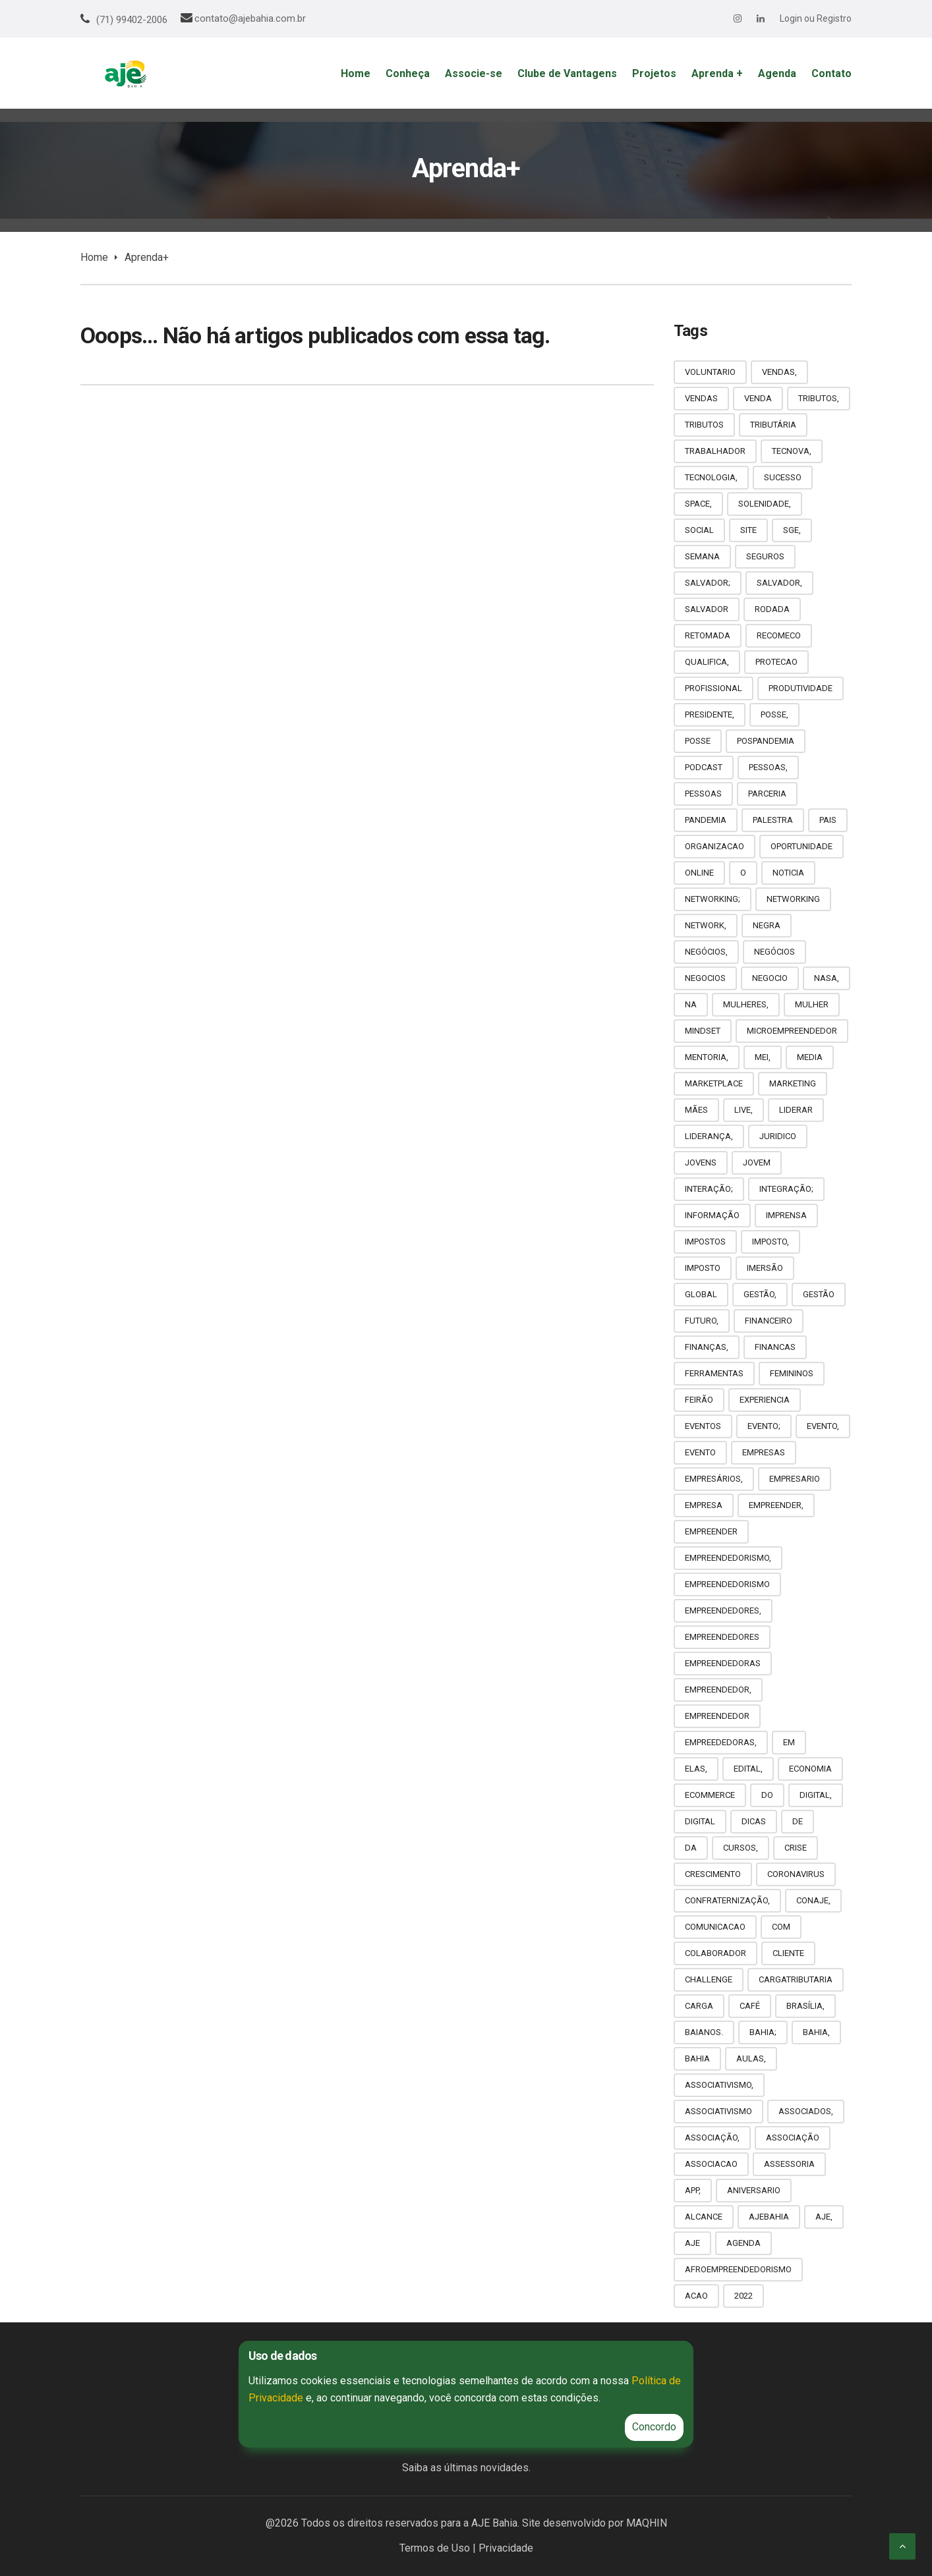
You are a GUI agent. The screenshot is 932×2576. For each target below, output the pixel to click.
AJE (692, 2243)
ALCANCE (703, 2217)
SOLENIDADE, (764, 504)
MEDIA (810, 1057)
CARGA (699, 2006)
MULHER (812, 1004)
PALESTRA (773, 820)
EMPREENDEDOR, (718, 1689)
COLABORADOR (715, 1953)
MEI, (763, 1057)
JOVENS (700, 1162)
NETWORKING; (712, 899)
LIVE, (743, 1110)
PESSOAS (703, 793)
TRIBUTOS (704, 425)
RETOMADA (707, 635)
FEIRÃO (699, 1400)
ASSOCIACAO (711, 2164)
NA (691, 1004)
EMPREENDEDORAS (723, 1663)
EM (789, 1742)
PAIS (827, 820)
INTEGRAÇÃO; (786, 1189)
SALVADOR (706, 609)
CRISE (795, 1848)
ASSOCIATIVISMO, (719, 2085)
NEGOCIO (770, 978)
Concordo (654, 2427)
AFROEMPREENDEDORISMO (738, 2269)
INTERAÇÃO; (709, 1189)
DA (691, 1848)
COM (781, 1927)
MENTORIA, (706, 1057)
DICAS (754, 1821)
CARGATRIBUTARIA (795, 1979)
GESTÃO (818, 1294)
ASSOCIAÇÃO (792, 2137)
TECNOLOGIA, (711, 477)
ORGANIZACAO (714, 846)
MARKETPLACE (714, 1083)
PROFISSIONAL (713, 688)
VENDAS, (779, 372)
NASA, (826, 978)
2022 (743, 2296)
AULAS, (751, 2058)
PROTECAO (776, 662)
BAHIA (697, 2058)
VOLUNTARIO (710, 372)
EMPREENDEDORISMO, (728, 1558)
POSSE (698, 741)
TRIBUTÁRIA (773, 425)
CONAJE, (813, 1900)
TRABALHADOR (715, 451)
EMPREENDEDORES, (723, 1610)
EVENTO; (763, 1426)
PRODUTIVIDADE (800, 688)
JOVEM (757, 1162)
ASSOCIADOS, (805, 2111)
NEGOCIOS (705, 978)
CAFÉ (750, 2006)
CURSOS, (740, 1848)
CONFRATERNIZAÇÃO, (727, 1900)
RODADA (772, 609)
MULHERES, (746, 1004)
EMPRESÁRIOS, (714, 1479)
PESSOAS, (768, 767)
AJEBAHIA (769, 2217)
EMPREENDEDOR (717, 1716)
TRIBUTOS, (818, 398)
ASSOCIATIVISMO (718, 2111)
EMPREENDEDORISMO (727, 1584)
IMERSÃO (765, 1268)
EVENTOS (703, 1426)
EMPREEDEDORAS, (721, 1742)
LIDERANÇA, (709, 1136)
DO (767, 1795)
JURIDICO (777, 1136)
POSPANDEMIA (765, 741)
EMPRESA (703, 1505)
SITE (748, 530)
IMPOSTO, (770, 1241)
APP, (693, 2190)
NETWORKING (793, 899)
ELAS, (696, 1769)
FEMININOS (791, 1373)
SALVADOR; (707, 583)
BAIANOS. (704, 2032)
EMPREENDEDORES (722, 1637)
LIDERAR (796, 1110)
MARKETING (792, 1083)
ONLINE (699, 873)
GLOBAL (701, 1294)
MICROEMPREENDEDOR (792, 1031)
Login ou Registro (816, 18)
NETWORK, (705, 925)
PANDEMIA (705, 820)
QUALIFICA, (707, 662)
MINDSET (702, 1031)
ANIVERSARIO (753, 2190)
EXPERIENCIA (765, 1400)
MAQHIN (646, 2523)
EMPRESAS (763, 1452)
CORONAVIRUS (796, 1874)
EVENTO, (823, 1426)
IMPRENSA (786, 1215)
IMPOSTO (702, 1268)
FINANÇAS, (706, 1347)
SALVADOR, (779, 583)
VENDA (758, 398)
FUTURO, (701, 1321)
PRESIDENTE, (709, 714)
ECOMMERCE (710, 1795)
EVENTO (700, 1452)
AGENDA (743, 2243)
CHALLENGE (708, 1979)
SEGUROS (765, 556)
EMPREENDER (711, 1531)
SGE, (792, 530)
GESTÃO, (759, 1294)
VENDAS (701, 398)
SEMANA (702, 556)
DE (797, 1821)
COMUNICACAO (715, 1927)
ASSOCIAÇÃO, (712, 2137)
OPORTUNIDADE (801, 846)
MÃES (696, 1110)
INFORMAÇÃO (712, 1215)
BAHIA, (816, 2032)
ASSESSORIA (789, 2164)
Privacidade (506, 2548)
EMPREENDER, (776, 1505)
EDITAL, (748, 1769)
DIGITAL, (816, 1795)
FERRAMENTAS (714, 1373)
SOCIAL (699, 530)
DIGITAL (700, 1821)
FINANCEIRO (768, 1321)
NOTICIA (788, 873)
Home (94, 257)
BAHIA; (762, 2032)
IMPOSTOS (705, 1241)
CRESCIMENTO (713, 1874)
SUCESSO (782, 477)
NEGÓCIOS (774, 952)
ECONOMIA (810, 1769)
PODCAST (703, 767)
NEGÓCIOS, (706, 952)
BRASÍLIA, (805, 2006)
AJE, (823, 2217)
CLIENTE (788, 1953)
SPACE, (698, 504)
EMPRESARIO (794, 1479)
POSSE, (774, 714)
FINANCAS (775, 1347)
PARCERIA (767, 793)
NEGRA (766, 925)
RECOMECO (779, 635)
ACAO (696, 2296)
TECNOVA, (791, 451)
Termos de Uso (434, 2548)
